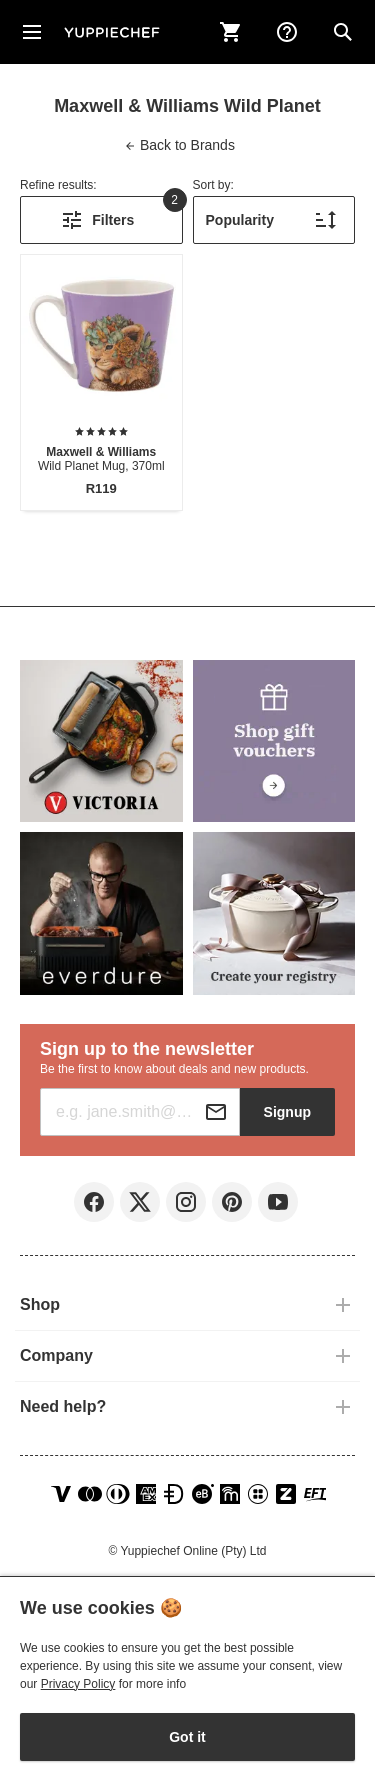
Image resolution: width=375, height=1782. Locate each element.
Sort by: (213, 185)
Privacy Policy (78, 1684)
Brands (179, 145)
